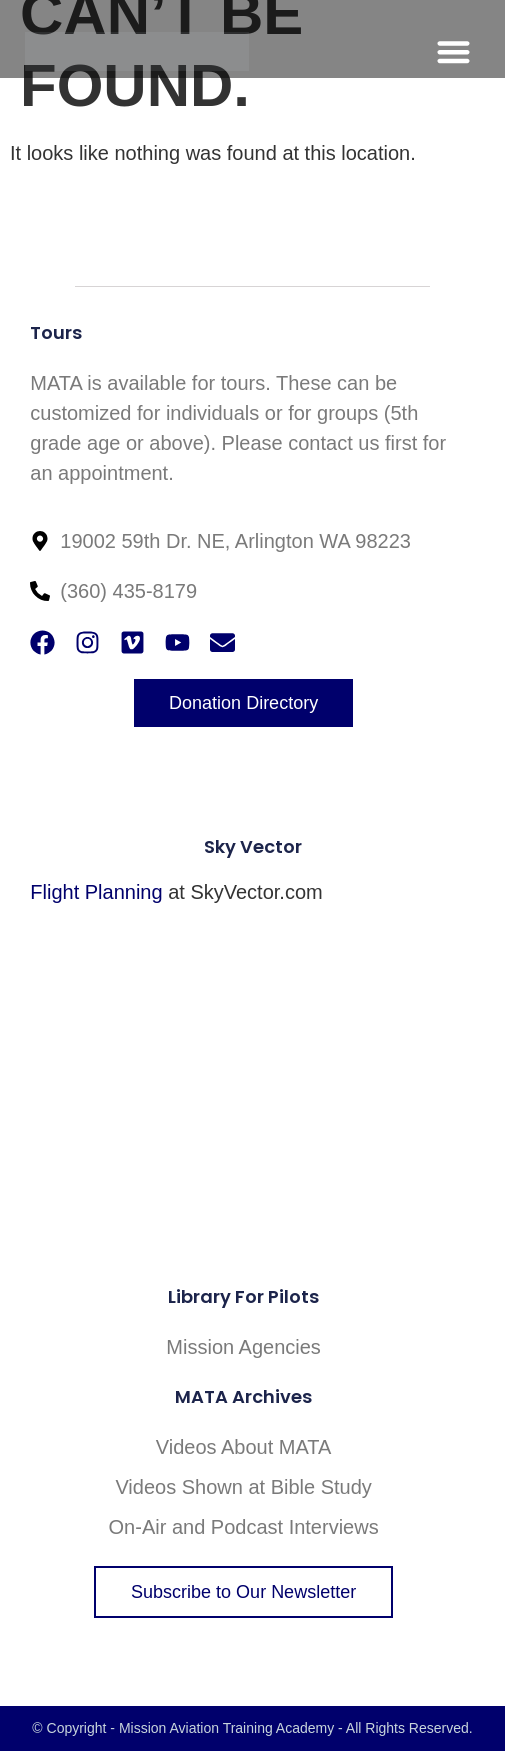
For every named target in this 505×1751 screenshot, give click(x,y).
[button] (453, 51)
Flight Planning (96, 892)
